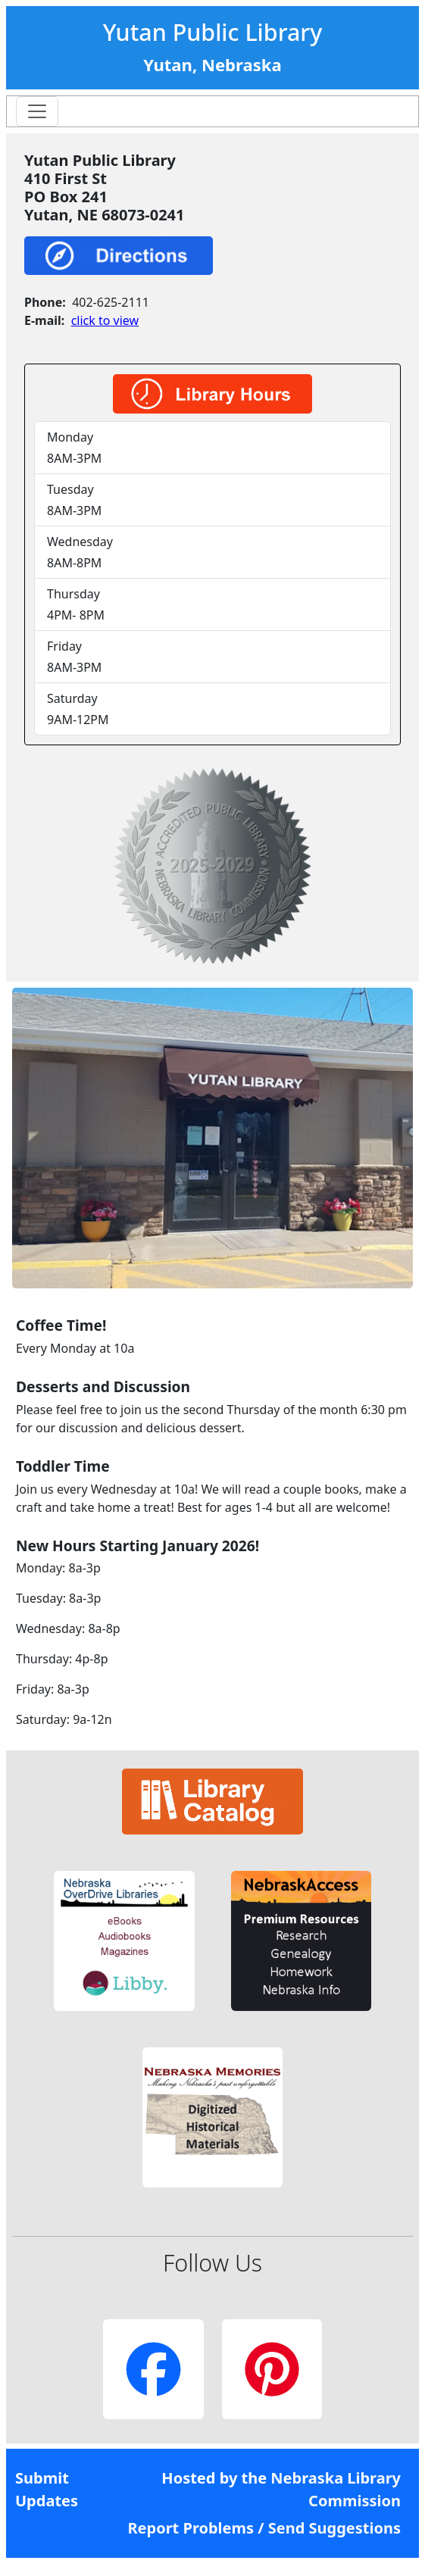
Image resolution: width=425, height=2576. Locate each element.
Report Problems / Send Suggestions (264, 2528)
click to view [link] (105, 320)
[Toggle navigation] (37, 111)
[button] (124, 1941)
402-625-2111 (110, 302)
